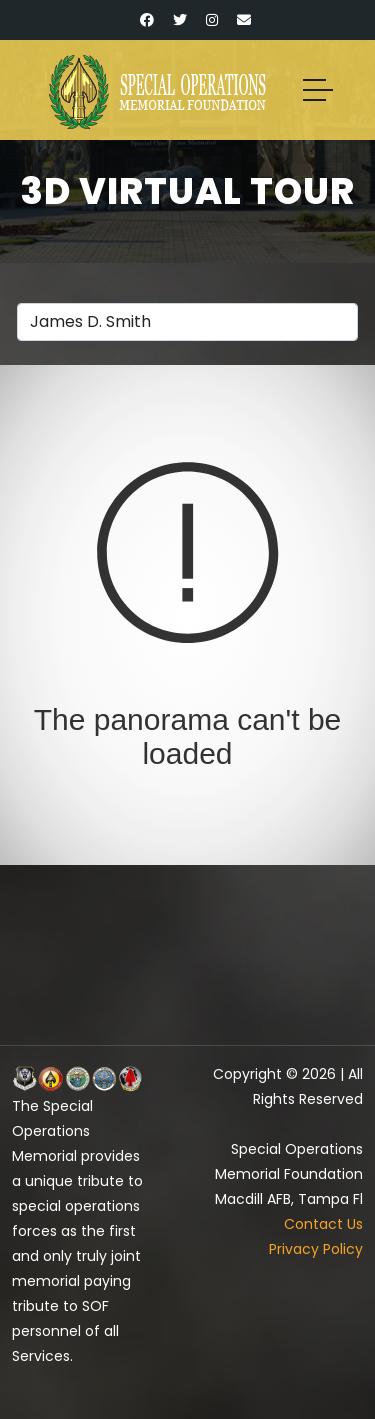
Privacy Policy (316, 1249)
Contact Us (323, 1224)
